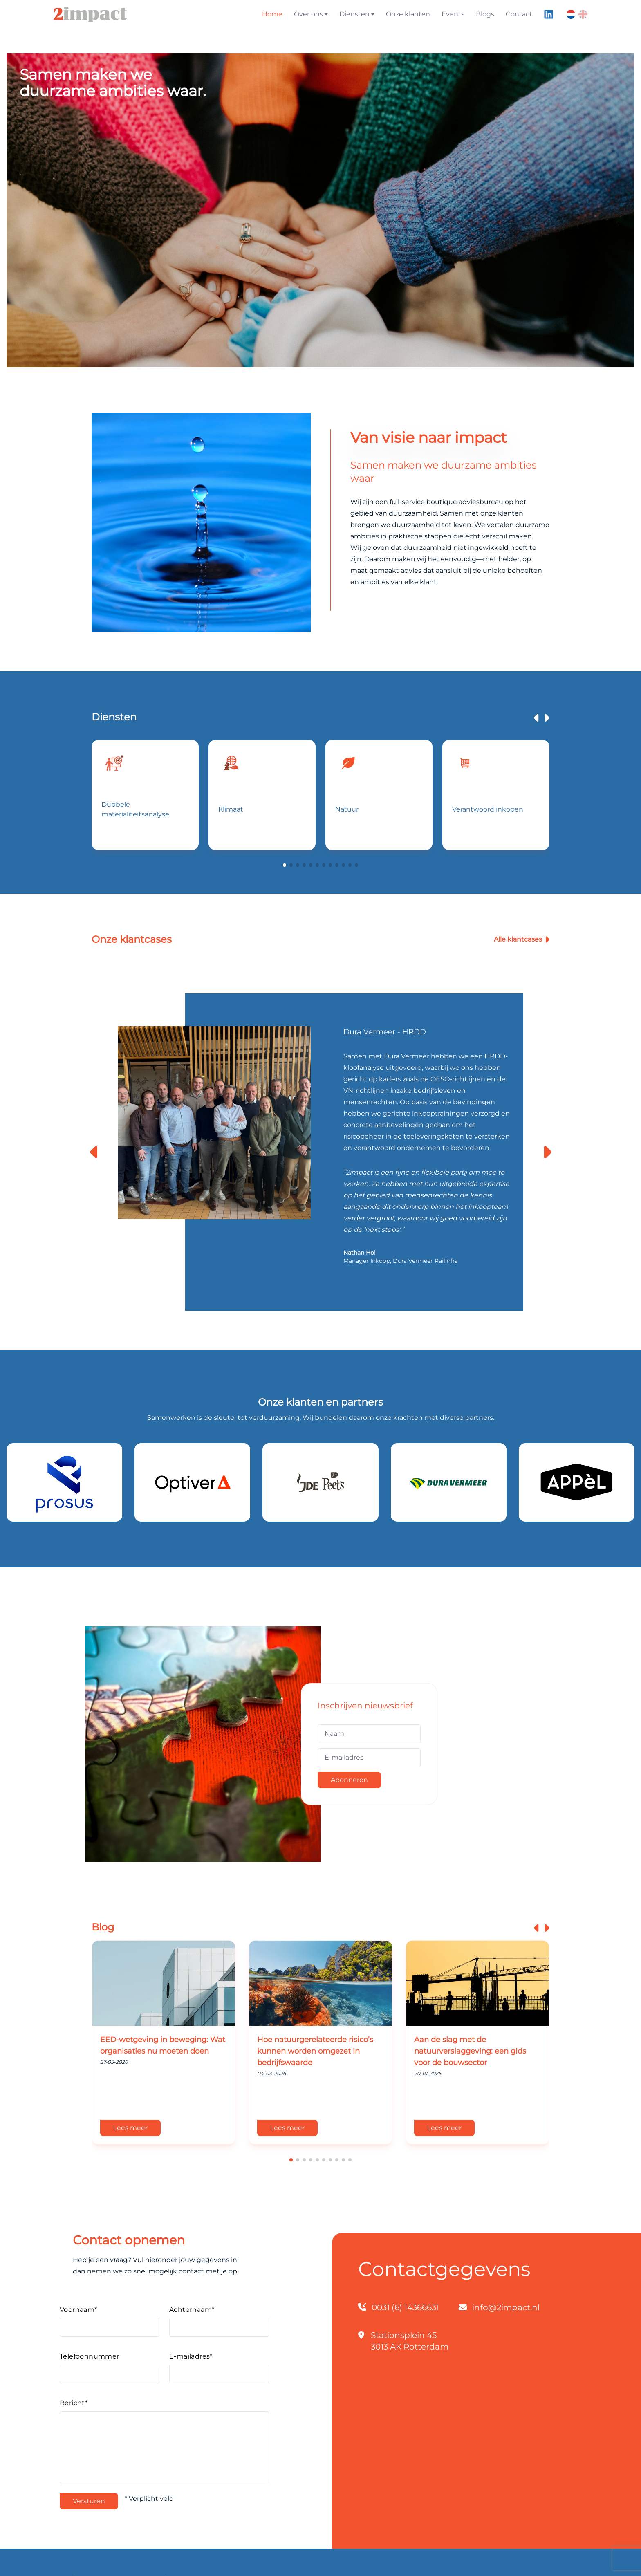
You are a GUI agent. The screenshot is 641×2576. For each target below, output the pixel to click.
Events (453, 14)
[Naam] (369, 1733)
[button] (284, 865)
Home (272, 14)
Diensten (356, 14)
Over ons (311, 14)
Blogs (485, 14)
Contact (519, 14)
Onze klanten (408, 14)
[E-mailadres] (369, 1757)
